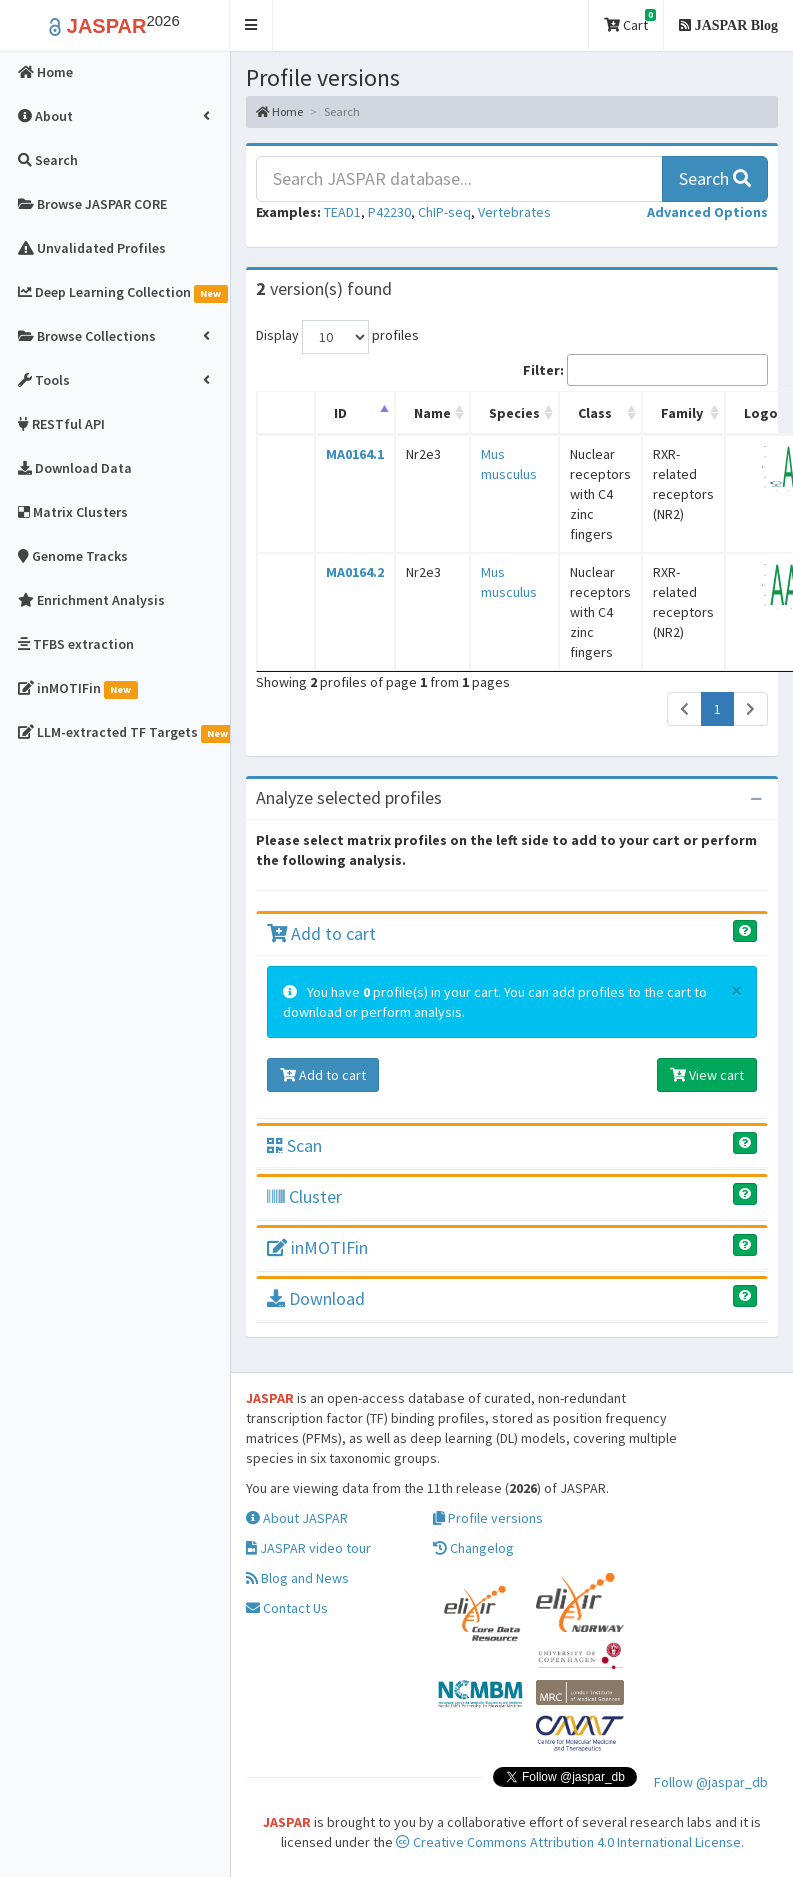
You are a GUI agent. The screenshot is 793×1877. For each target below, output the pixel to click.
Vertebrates (514, 212)
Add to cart (321, 933)
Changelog (473, 1548)
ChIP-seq (444, 212)
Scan (294, 1145)
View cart (707, 1075)
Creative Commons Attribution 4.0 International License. (570, 1842)
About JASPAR (297, 1518)
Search (715, 178)
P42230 (389, 212)
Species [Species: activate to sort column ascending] (514, 413)
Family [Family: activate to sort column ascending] (682, 413)
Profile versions (488, 1518)
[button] (251, 25)
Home (279, 111)
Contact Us (287, 1608)
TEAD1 (342, 212)
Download (316, 1298)
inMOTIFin (317, 1247)
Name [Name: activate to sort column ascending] (432, 413)
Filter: (645, 370)
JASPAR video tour (308, 1548)
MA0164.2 (355, 572)
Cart (630, 21)
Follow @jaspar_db (711, 1782)
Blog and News (297, 1578)
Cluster (304, 1196)
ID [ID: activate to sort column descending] (340, 413)
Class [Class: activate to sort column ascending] (595, 413)
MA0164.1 (355, 454)
